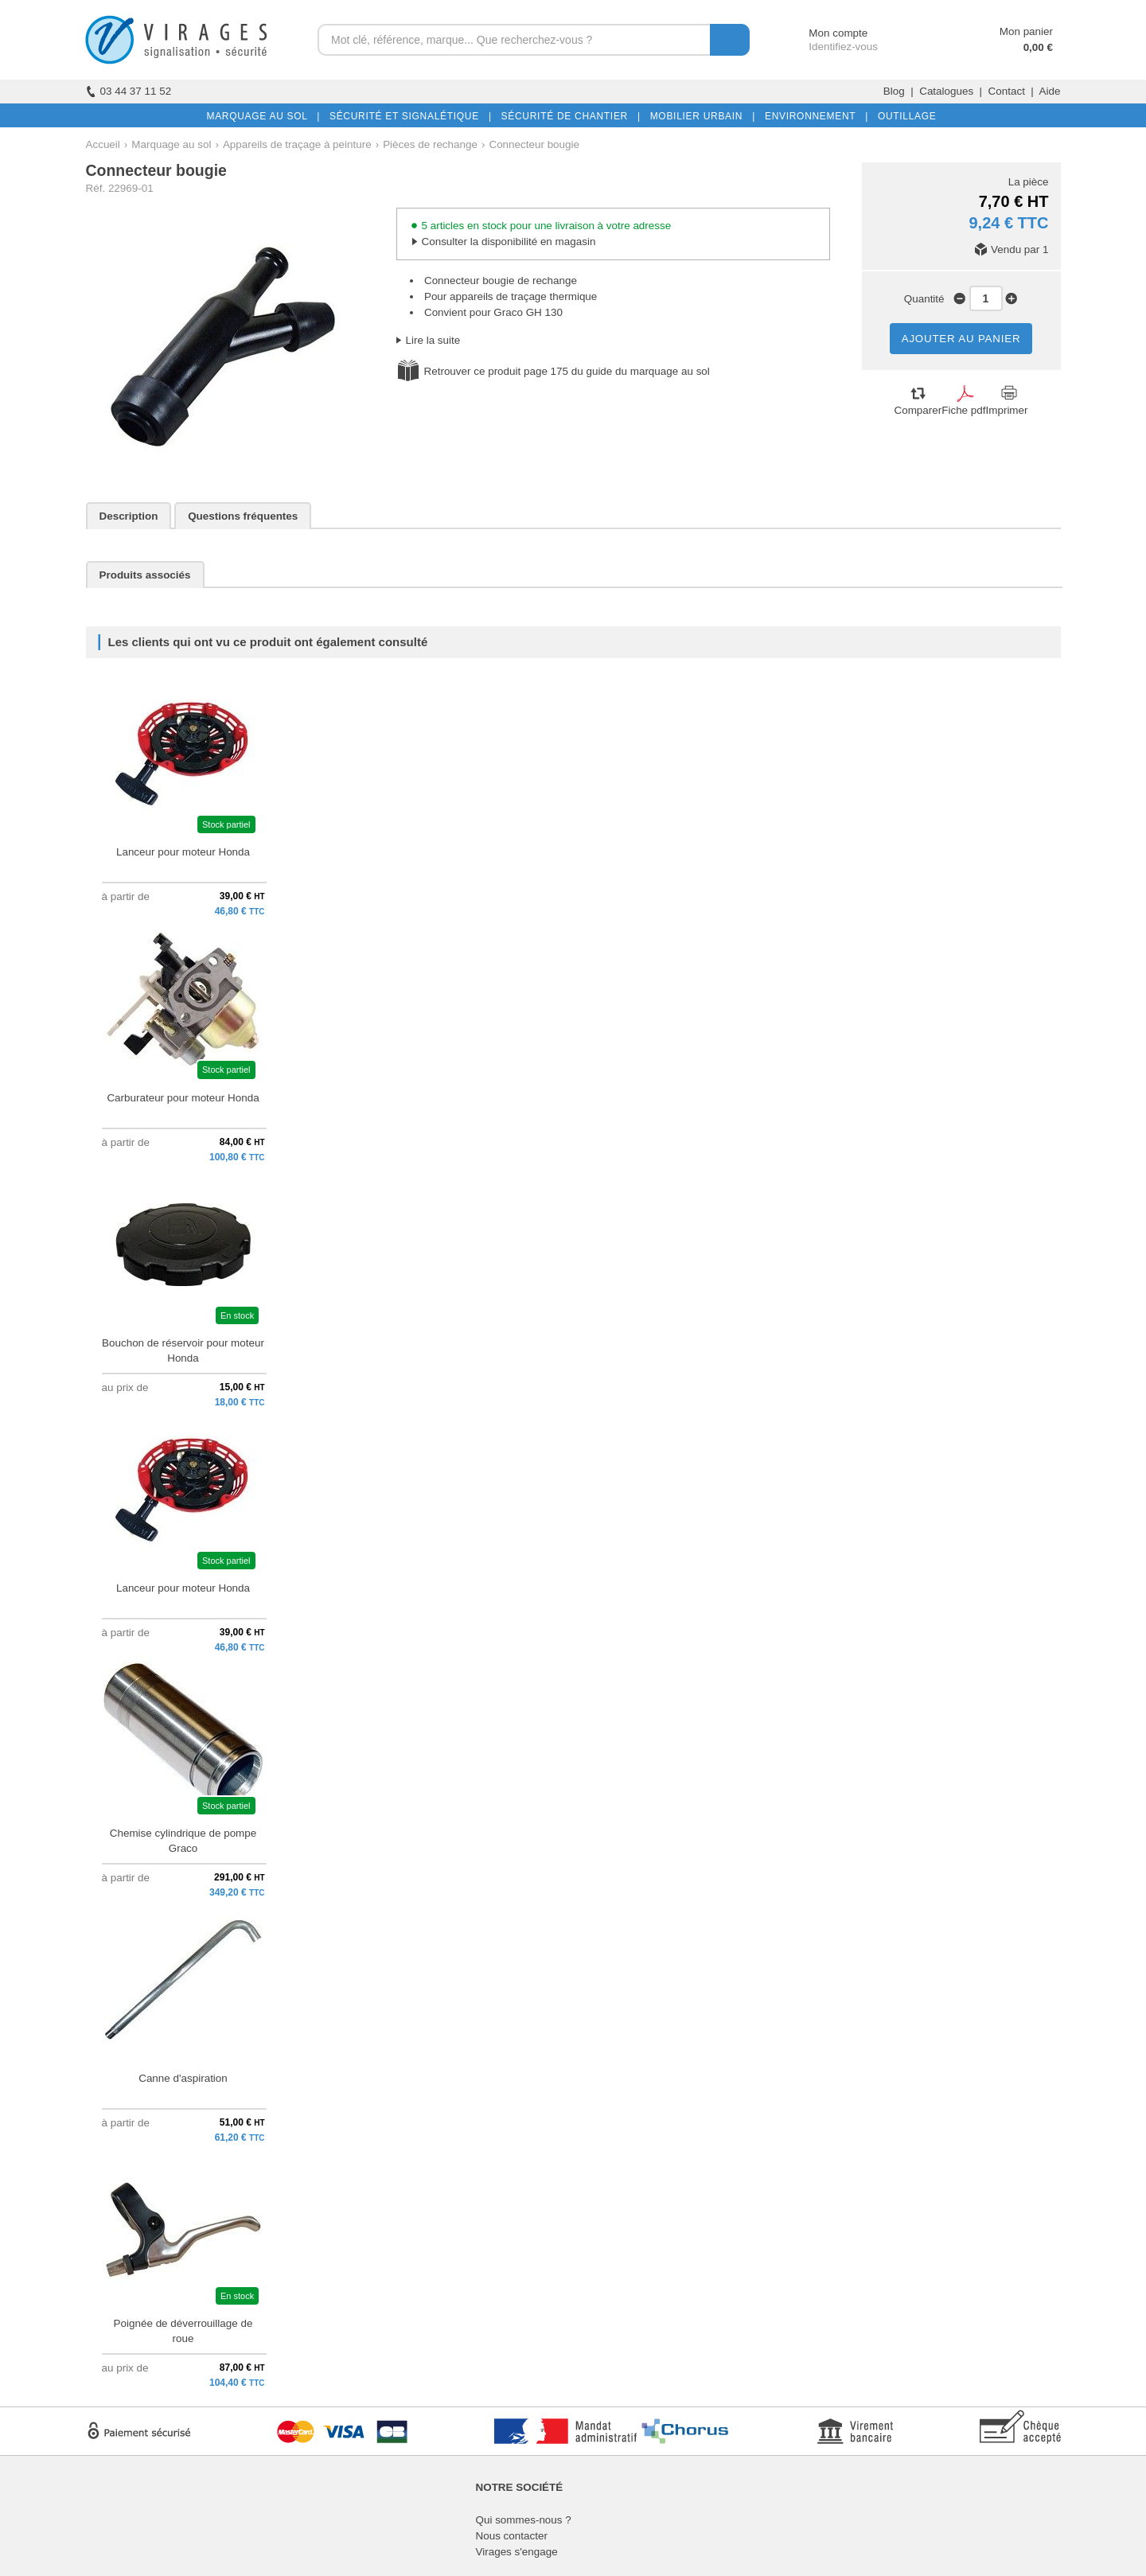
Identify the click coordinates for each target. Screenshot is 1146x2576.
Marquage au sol (171, 144)
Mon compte (823, 33)
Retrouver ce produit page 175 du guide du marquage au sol (567, 371)
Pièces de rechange (430, 144)
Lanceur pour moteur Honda (183, 852)
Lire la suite (433, 340)
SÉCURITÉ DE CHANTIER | (568, 116)
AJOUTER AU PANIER (961, 339)
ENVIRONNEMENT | (813, 116)
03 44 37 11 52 (129, 91)
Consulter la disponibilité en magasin (509, 241)
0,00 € (1038, 47)
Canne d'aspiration (183, 2078)
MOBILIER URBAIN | (700, 116)
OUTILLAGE (904, 116)
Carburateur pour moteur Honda (183, 1098)
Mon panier (1026, 31)
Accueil (103, 144)
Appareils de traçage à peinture (297, 144)
